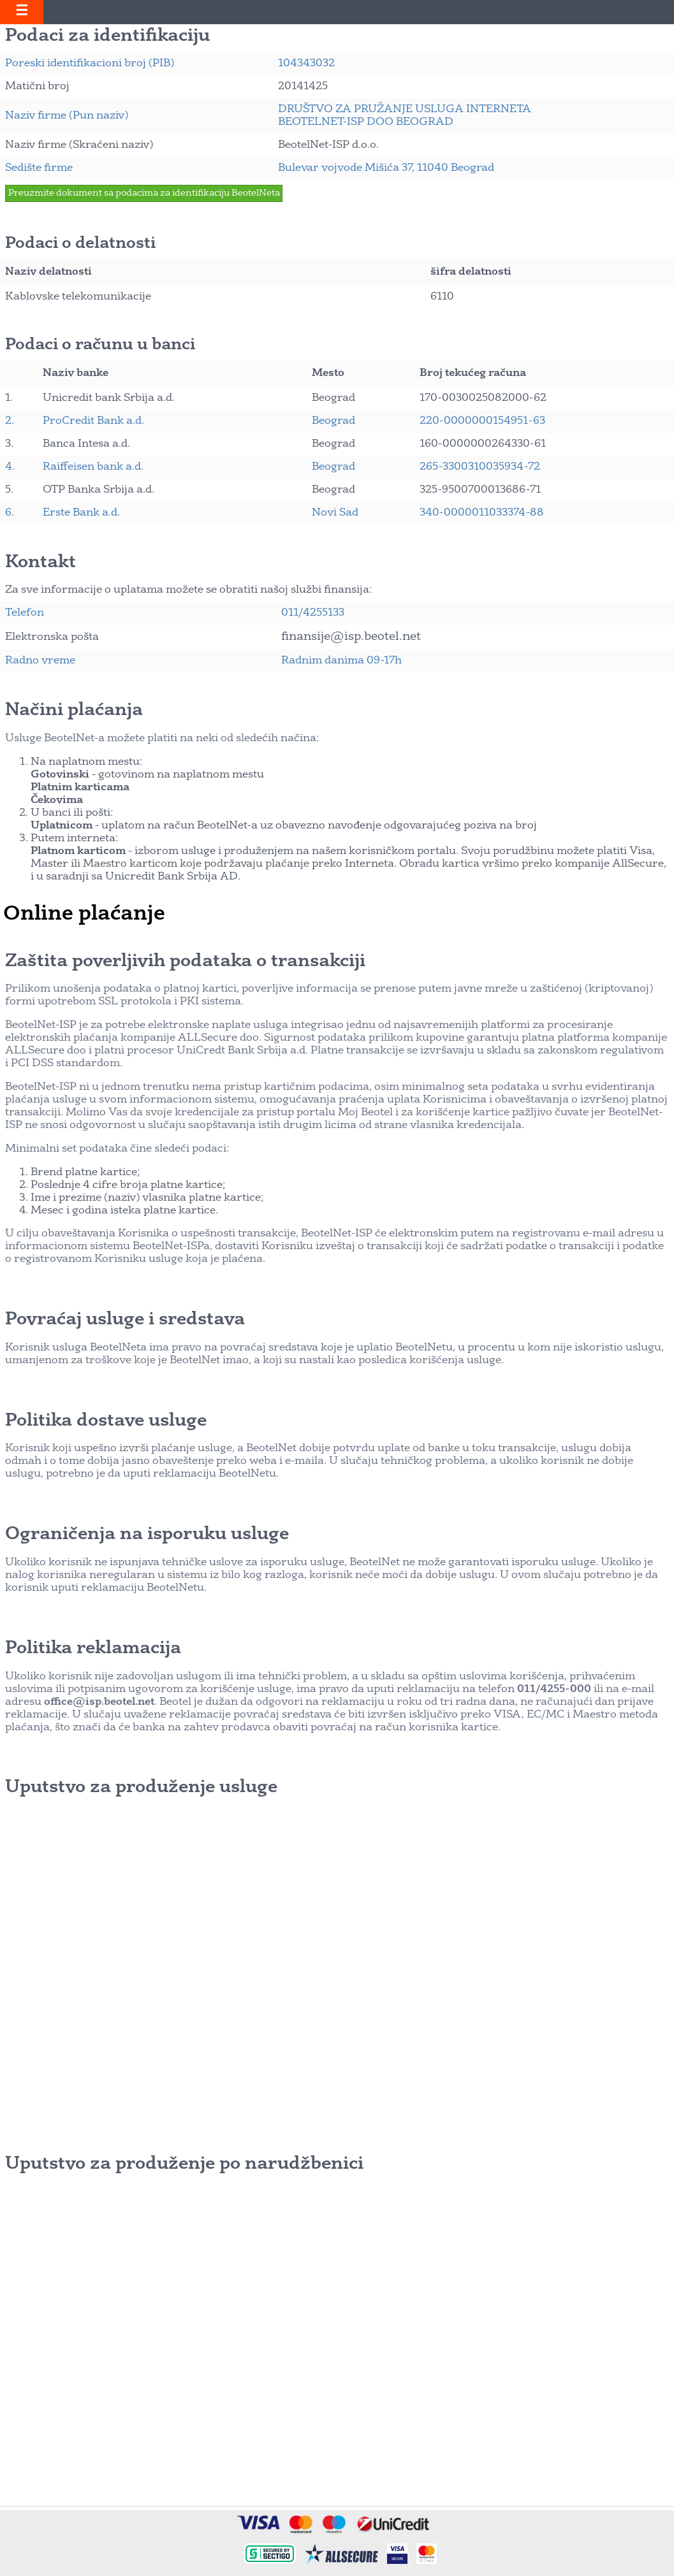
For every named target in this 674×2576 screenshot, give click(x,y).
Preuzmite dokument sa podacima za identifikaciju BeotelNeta (144, 193)
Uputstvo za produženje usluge (141, 1788)
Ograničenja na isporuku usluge (147, 1535)
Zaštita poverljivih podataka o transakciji (185, 962)
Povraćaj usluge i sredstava (125, 1320)
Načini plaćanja (74, 711)
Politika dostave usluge (106, 1421)
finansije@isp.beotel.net (351, 637)
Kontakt (40, 563)
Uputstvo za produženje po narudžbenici (184, 2164)
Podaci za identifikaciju (107, 36)
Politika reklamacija (93, 1649)
